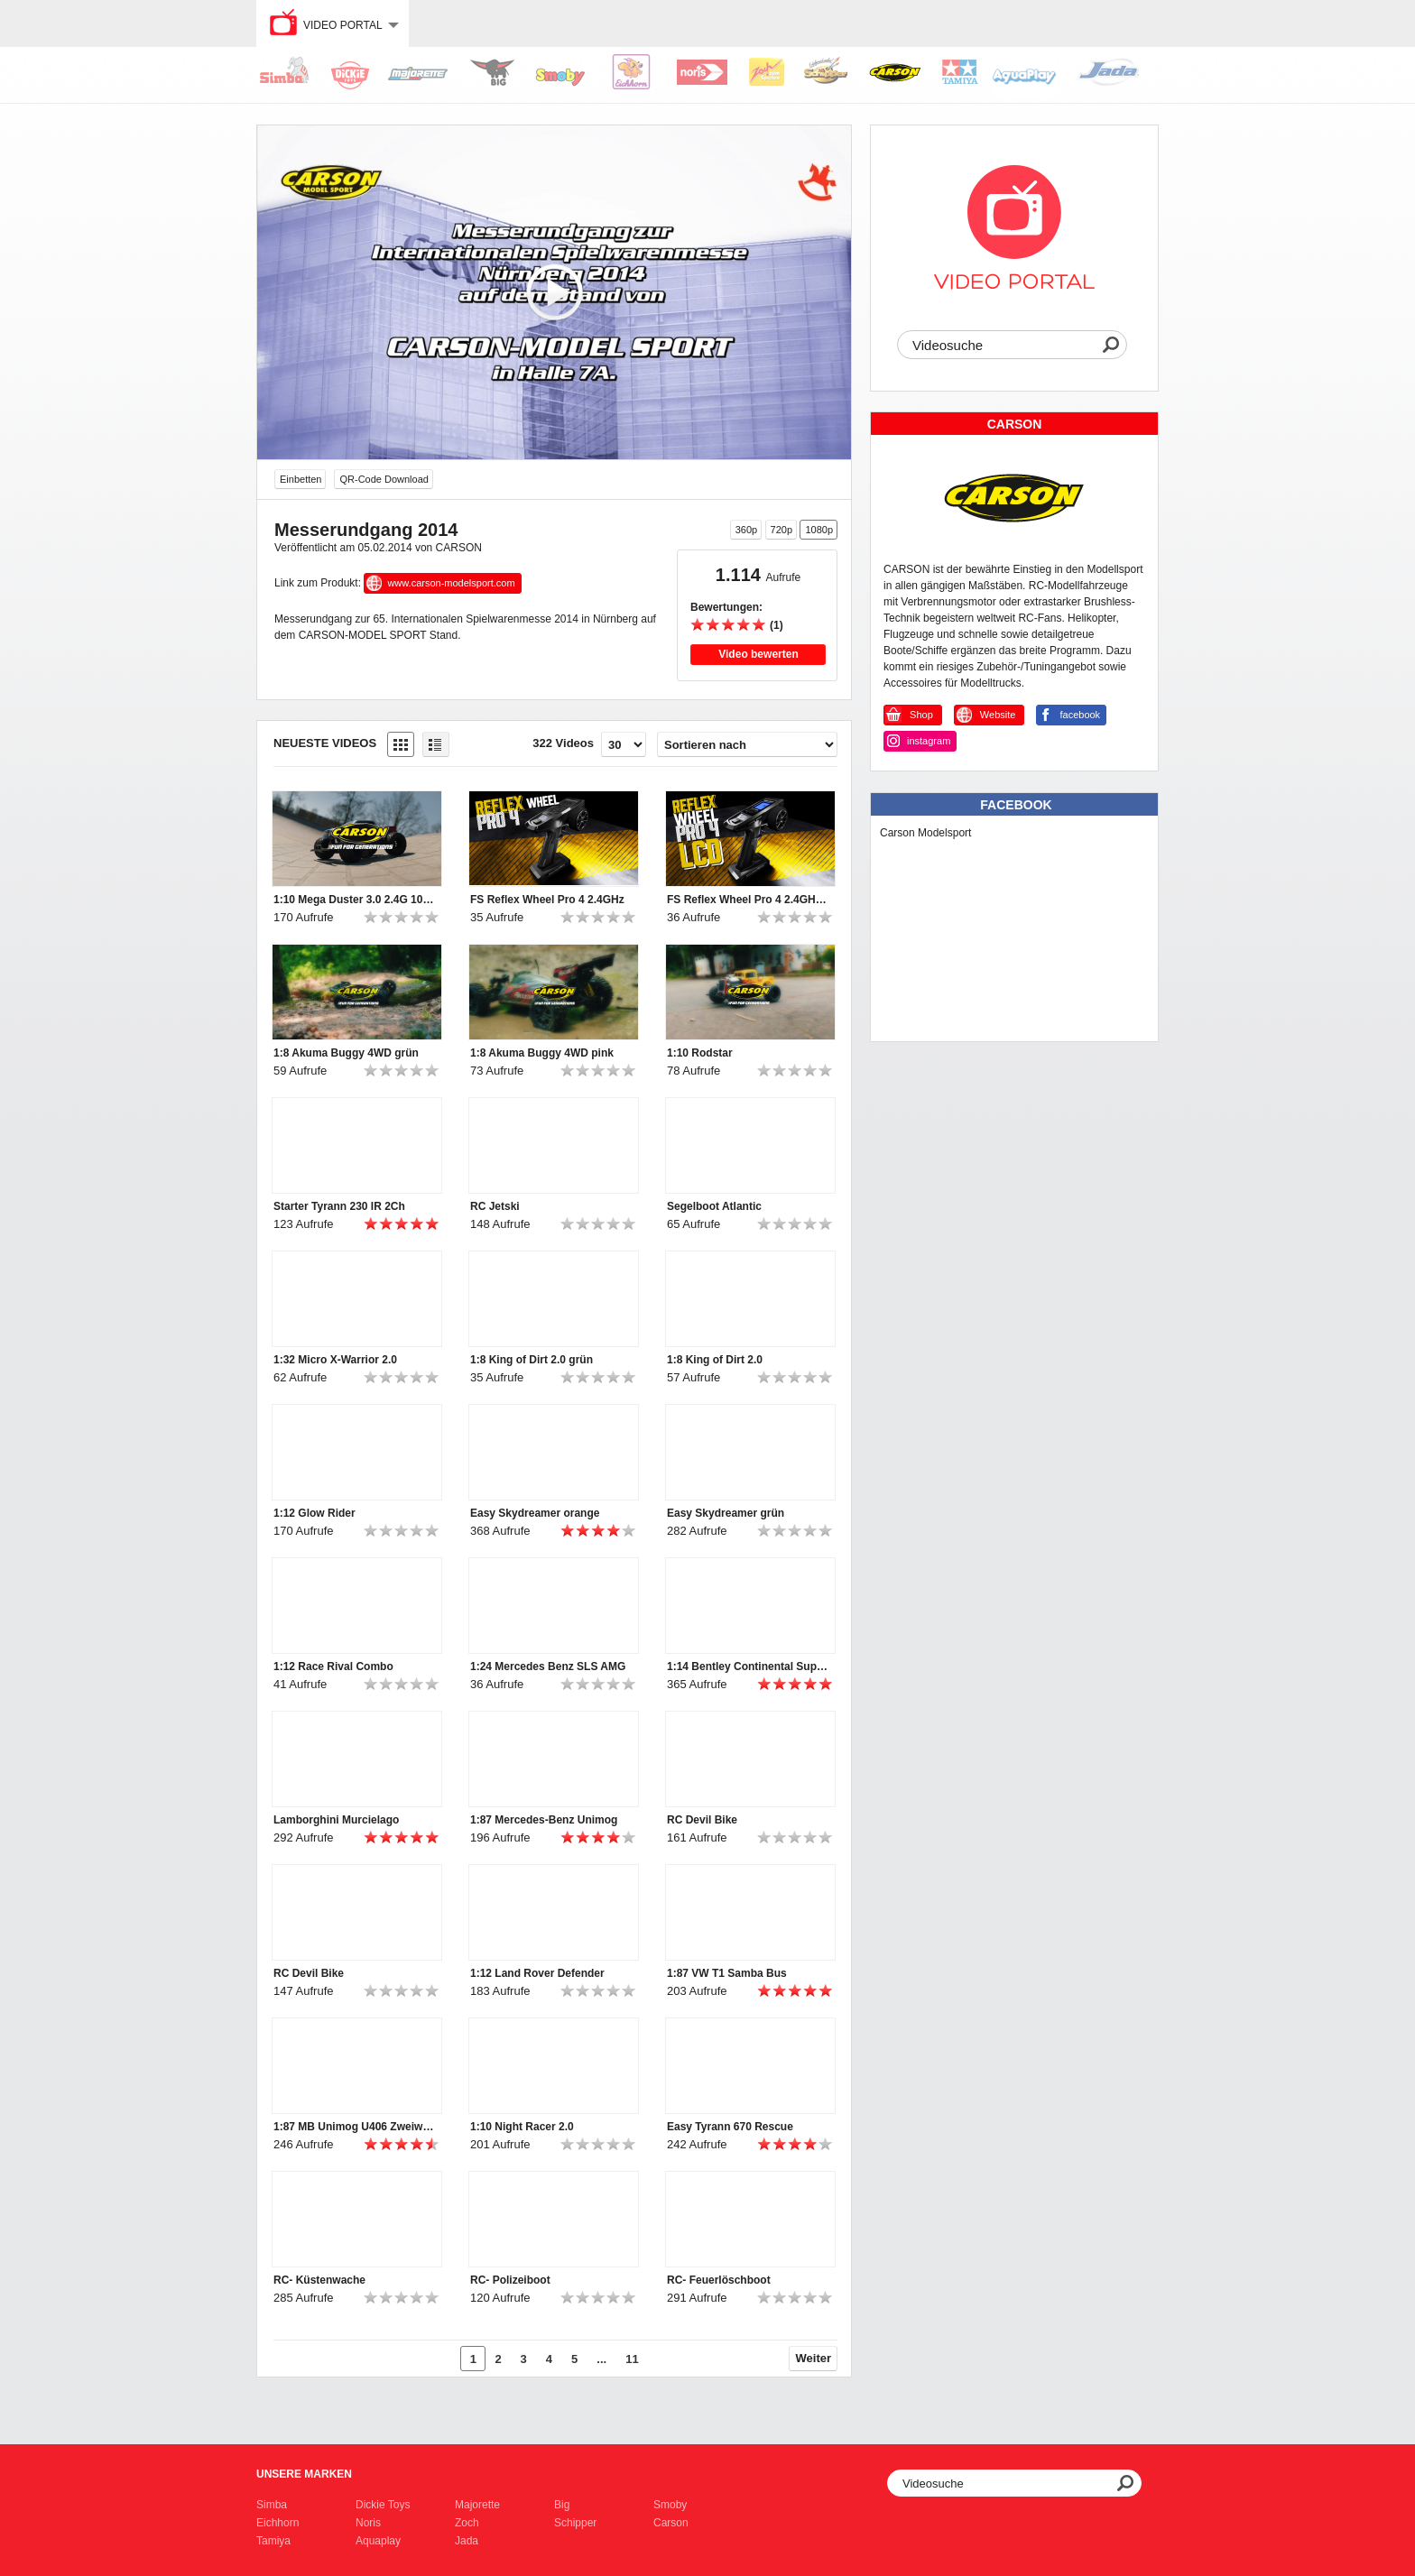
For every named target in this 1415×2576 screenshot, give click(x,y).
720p (781, 529)
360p (746, 529)
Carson (671, 2522)
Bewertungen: (726, 607)
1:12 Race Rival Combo (333, 1666)
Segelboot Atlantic (714, 1206)
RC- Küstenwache (319, 2280)
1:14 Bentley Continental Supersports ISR (748, 1666)
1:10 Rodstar (700, 1053)
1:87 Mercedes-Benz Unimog (543, 1820)
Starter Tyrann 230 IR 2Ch (339, 1206)
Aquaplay (378, 2540)
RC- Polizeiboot (510, 2280)
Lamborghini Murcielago (336, 1820)
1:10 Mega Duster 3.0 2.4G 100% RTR (354, 899)
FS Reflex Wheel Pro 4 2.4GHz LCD (748, 899)
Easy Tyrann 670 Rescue (730, 2126)
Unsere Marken (304, 2474)
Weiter (814, 2358)
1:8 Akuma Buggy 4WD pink (542, 1053)
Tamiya (273, 2540)
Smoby (670, 2504)
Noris (368, 2522)
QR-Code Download (383, 479)
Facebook (1015, 805)
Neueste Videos (324, 743)
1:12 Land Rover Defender (537, 1973)
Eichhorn (277, 2522)
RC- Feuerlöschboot (719, 2280)
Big (561, 2504)
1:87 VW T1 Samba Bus (727, 1973)
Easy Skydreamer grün (725, 1513)
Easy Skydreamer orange (534, 1513)
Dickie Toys (383, 2504)
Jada (466, 2540)
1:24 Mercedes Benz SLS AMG (547, 1666)
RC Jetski (495, 1206)
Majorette (477, 2504)
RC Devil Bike (702, 1820)
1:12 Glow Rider (314, 1513)
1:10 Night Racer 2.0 (522, 2126)
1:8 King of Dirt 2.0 (715, 1359)
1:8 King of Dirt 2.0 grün (531, 1359)
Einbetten (300, 479)
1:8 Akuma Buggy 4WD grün (346, 1053)
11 (631, 2359)
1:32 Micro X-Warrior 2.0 (335, 1359)
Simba (271, 2504)
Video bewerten (758, 654)
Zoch (467, 2522)
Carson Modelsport (925, 832)
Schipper (575, 2522)
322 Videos (563, 743)
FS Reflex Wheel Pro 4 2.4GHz (547, 899)
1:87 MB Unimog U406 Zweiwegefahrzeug (354, 2126)
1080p (819, 529)
